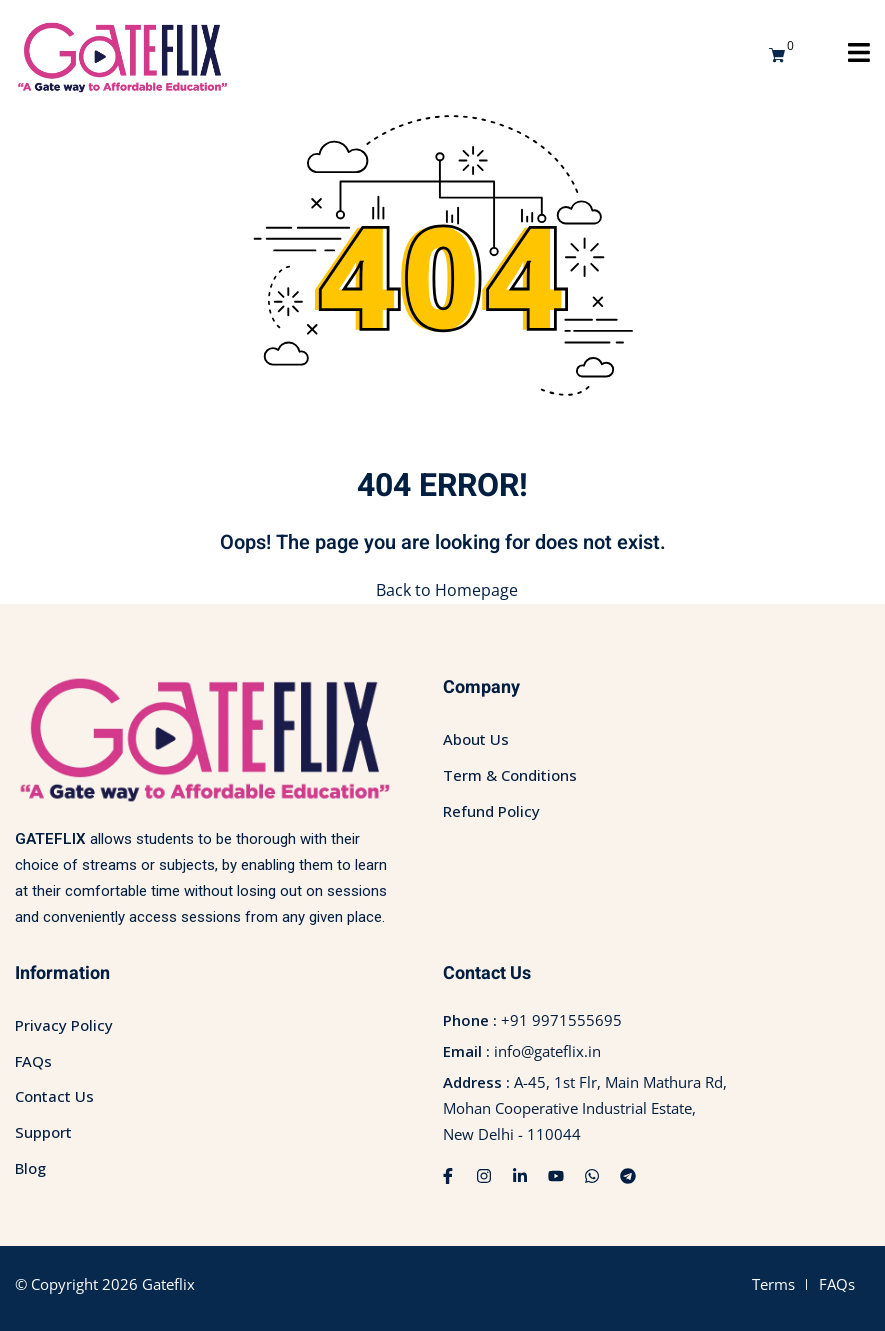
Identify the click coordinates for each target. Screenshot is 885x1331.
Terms (773, 1284)
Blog (30, 1168)
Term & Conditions (510, 775)
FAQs (33, 1061)
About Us (476, 739)
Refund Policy (491, 811)
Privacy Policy (64, 1025)
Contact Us (54, 1096)
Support (43, 1132)
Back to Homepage (443, 590)
